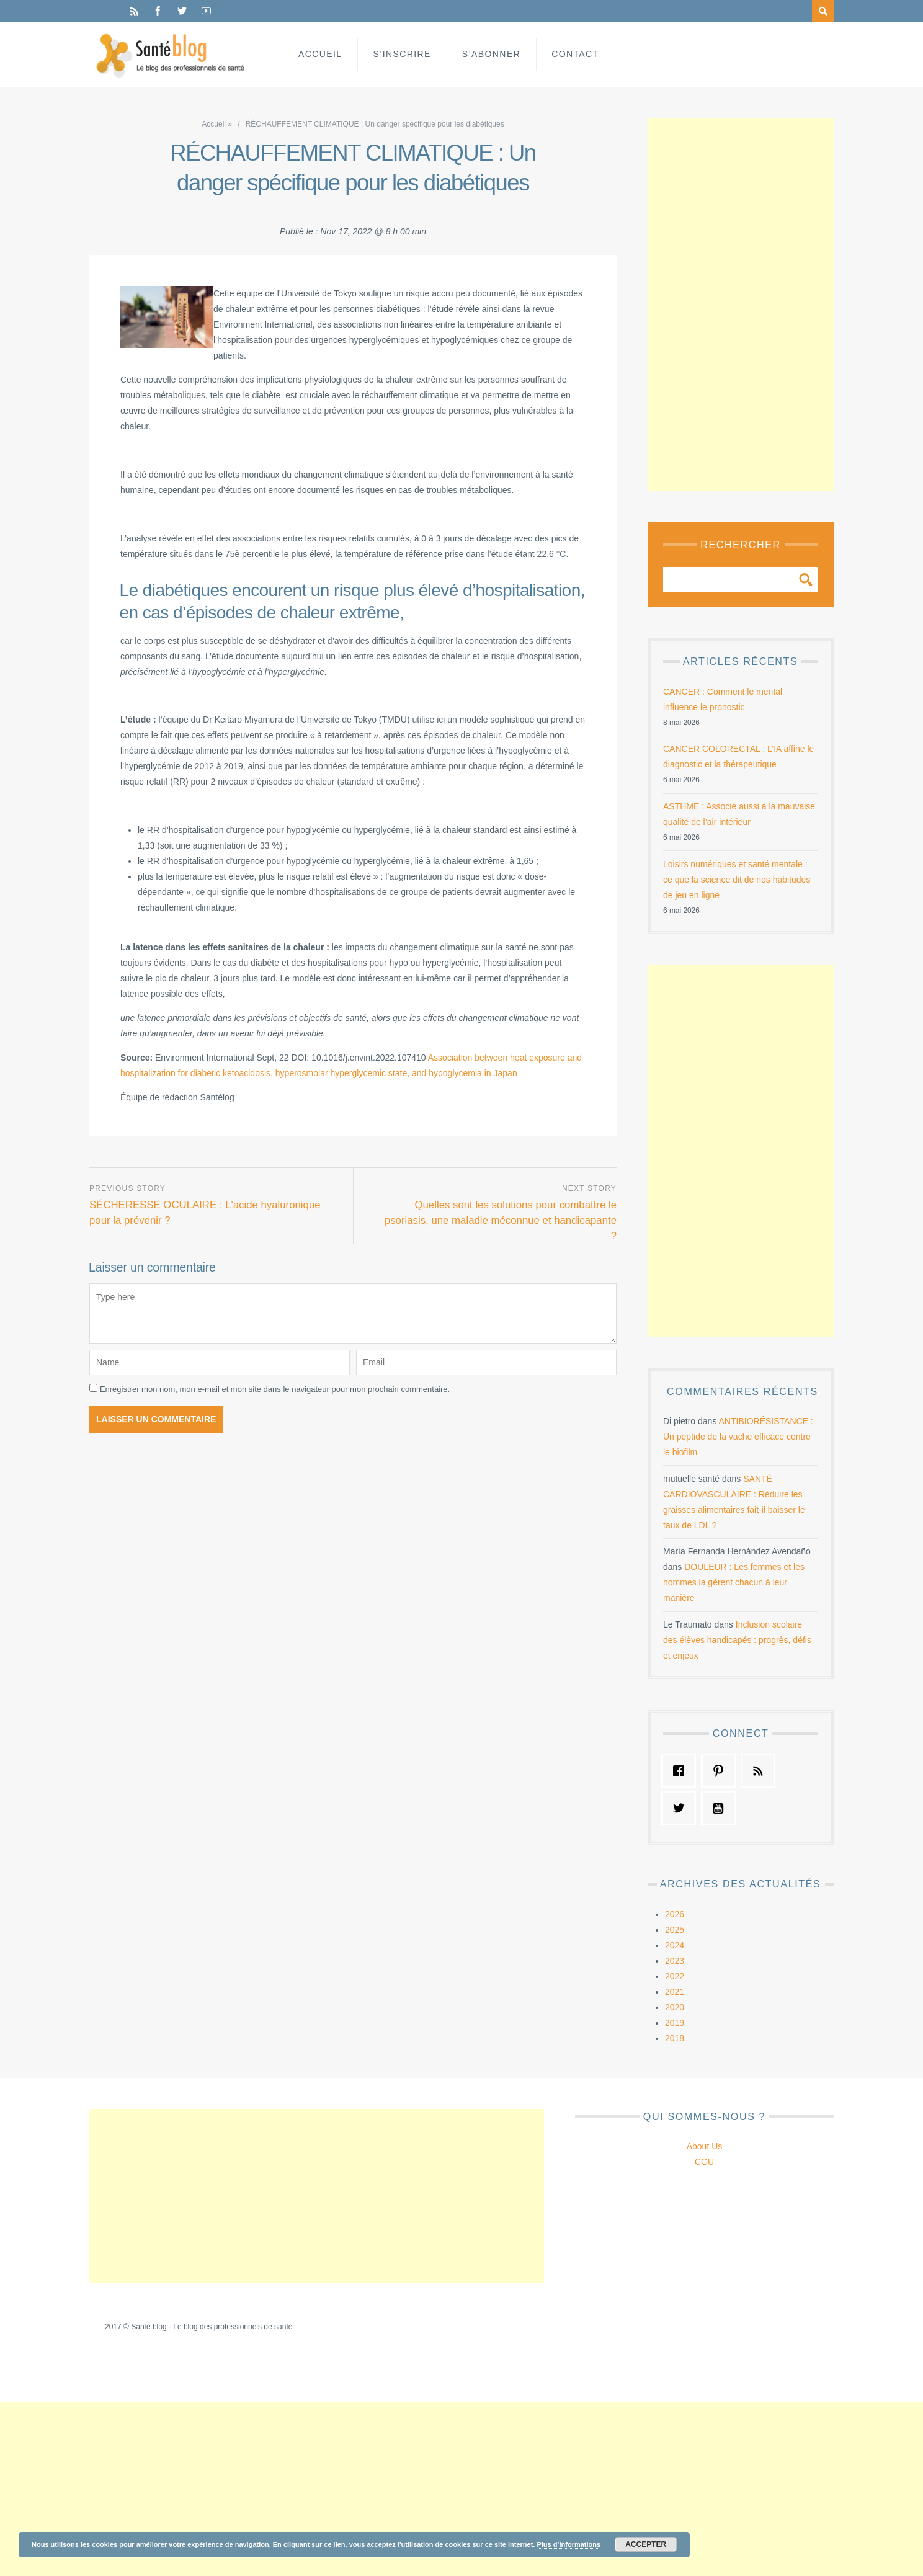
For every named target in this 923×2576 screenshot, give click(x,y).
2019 (674, 2023)
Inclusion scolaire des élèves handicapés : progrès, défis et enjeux (737, 1640)
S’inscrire (401, 54)
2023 (674, 1961)
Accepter (645, 2544)
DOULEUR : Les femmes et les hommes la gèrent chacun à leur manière (734, 1582)
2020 (674, 2007)
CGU (704, 2162)
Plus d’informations (568, 2544)
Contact (575, 54)
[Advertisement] (741, 304)
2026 (674, 1914)
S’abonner (491, 54)
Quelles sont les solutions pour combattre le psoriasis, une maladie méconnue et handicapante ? (501, 1220)
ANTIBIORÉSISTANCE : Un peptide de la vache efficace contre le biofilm (738, 1436)
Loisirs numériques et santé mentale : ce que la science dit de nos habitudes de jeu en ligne (736, 879)
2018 (674, 2038)
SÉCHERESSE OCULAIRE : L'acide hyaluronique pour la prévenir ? (205, 1212)
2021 (674, 1992)
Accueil (320, 54)
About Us (705, 2146)
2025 (674, 1930)
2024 (674, 1945)
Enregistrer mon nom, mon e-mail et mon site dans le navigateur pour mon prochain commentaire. (275, 1389)
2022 (674, 1976)
